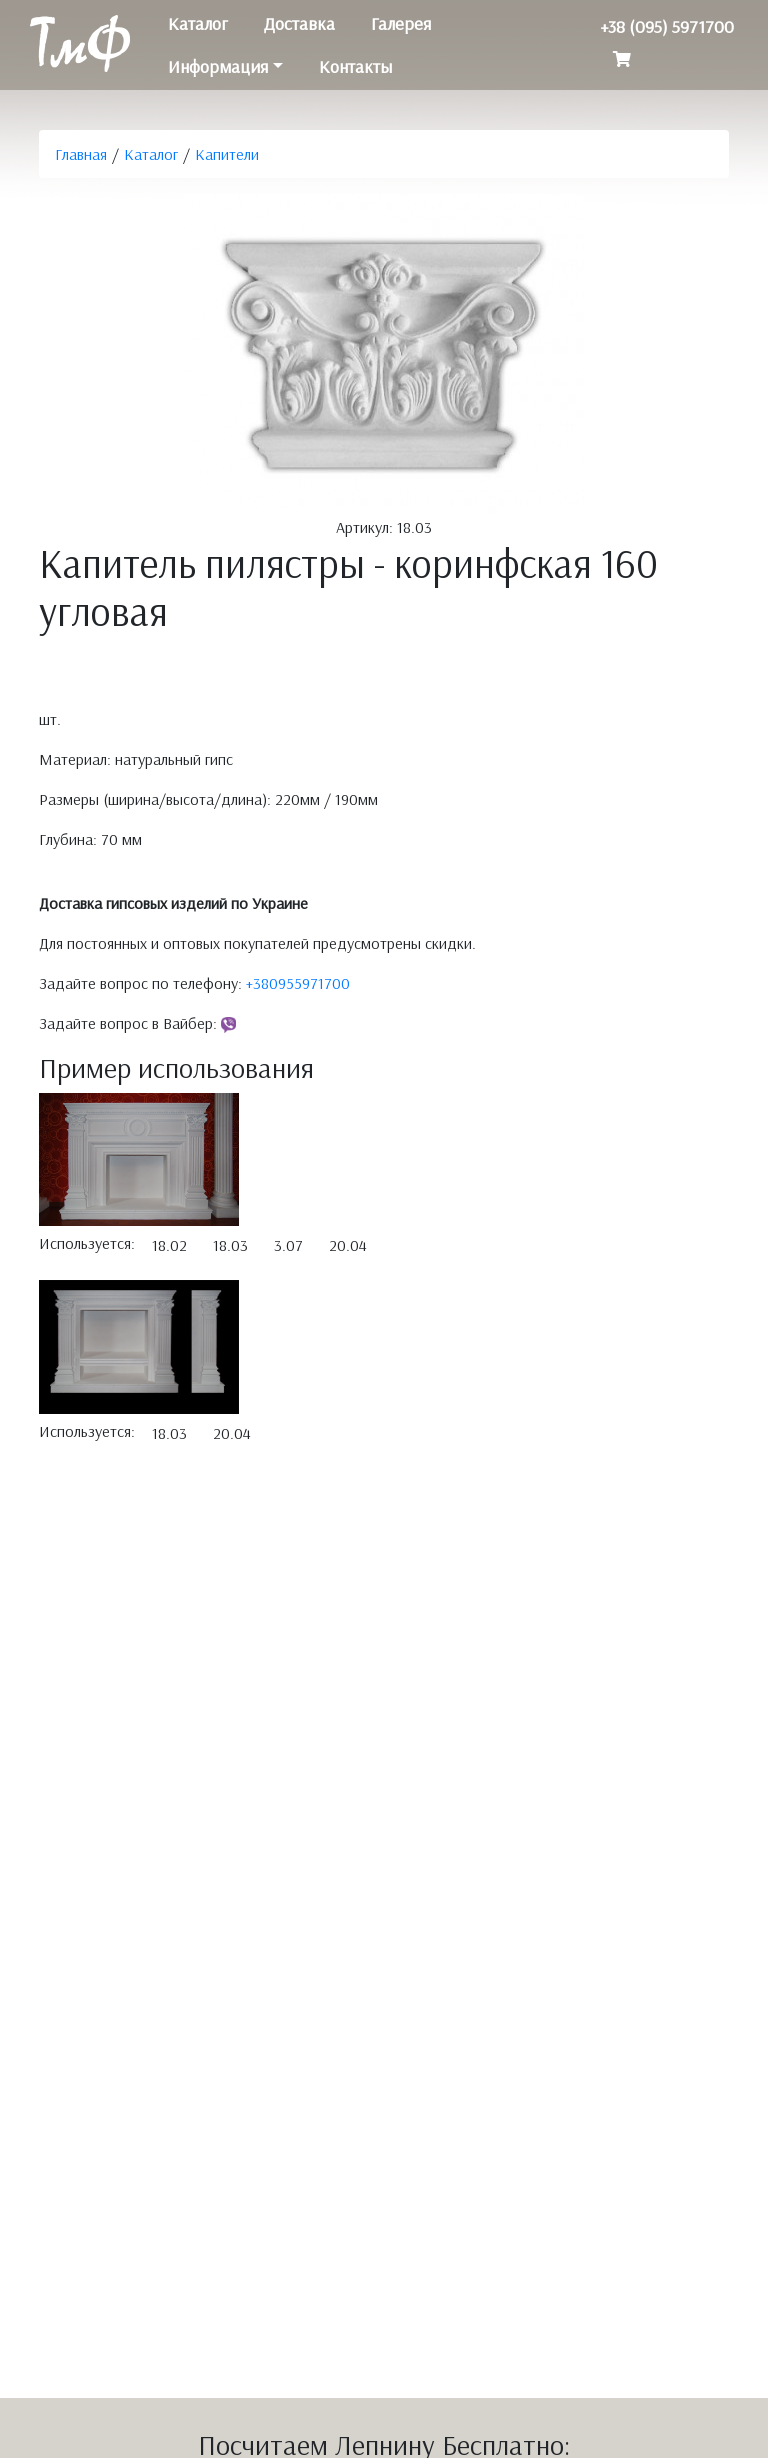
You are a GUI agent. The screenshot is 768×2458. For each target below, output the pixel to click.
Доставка (299, 23)
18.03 (230, 1245)
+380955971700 (298, 983)
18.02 (169, 1245)
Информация (218, 66)
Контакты (355, 66)
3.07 (288, 1245)
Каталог (198, 23)
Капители (227, 154)
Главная (81, 154)
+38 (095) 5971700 (667, 26)
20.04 (348, 1245)
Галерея (401, 23)
